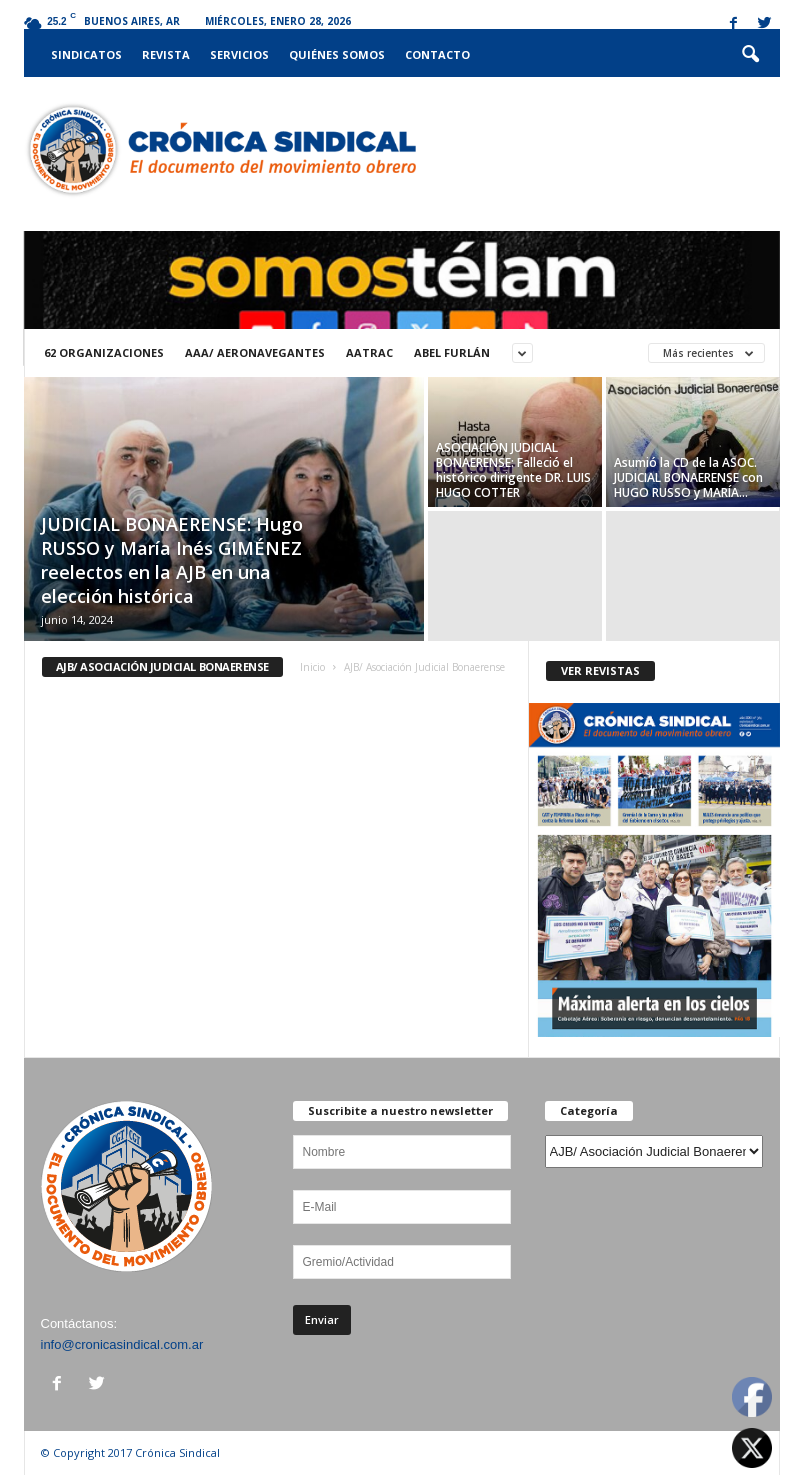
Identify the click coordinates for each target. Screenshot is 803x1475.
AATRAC (369, 352)
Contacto (437, 54)
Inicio (312, 667)
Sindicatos (86, 54)
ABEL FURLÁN (452, 352)
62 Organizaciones (104, 352)
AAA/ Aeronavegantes (255, 352)
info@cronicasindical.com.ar (122, 1344)
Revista (166, 54)
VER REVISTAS (600, 670)
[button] (750, 55)
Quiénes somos (337, 54)
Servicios (239, 54)
